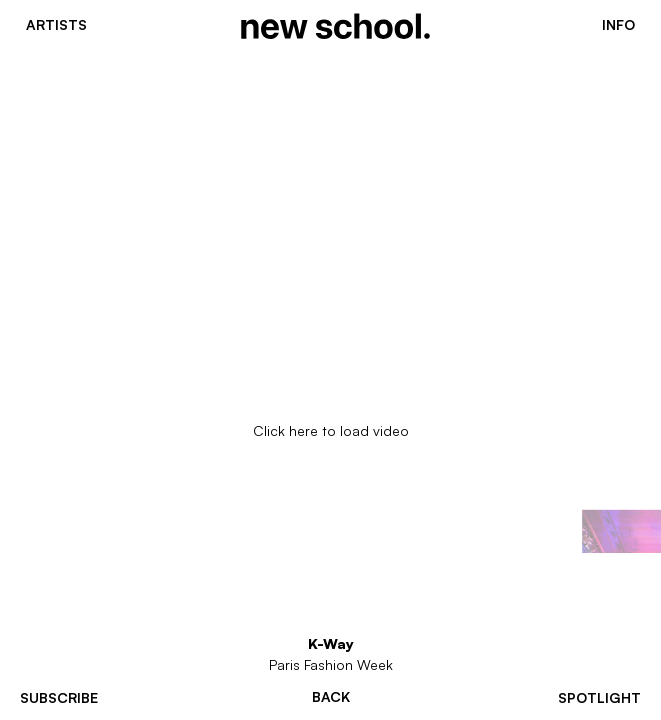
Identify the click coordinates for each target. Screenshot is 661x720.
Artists (56, 25)
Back (331, 697)
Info (618, 25)
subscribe (59, 697)
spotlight (599, 697)
